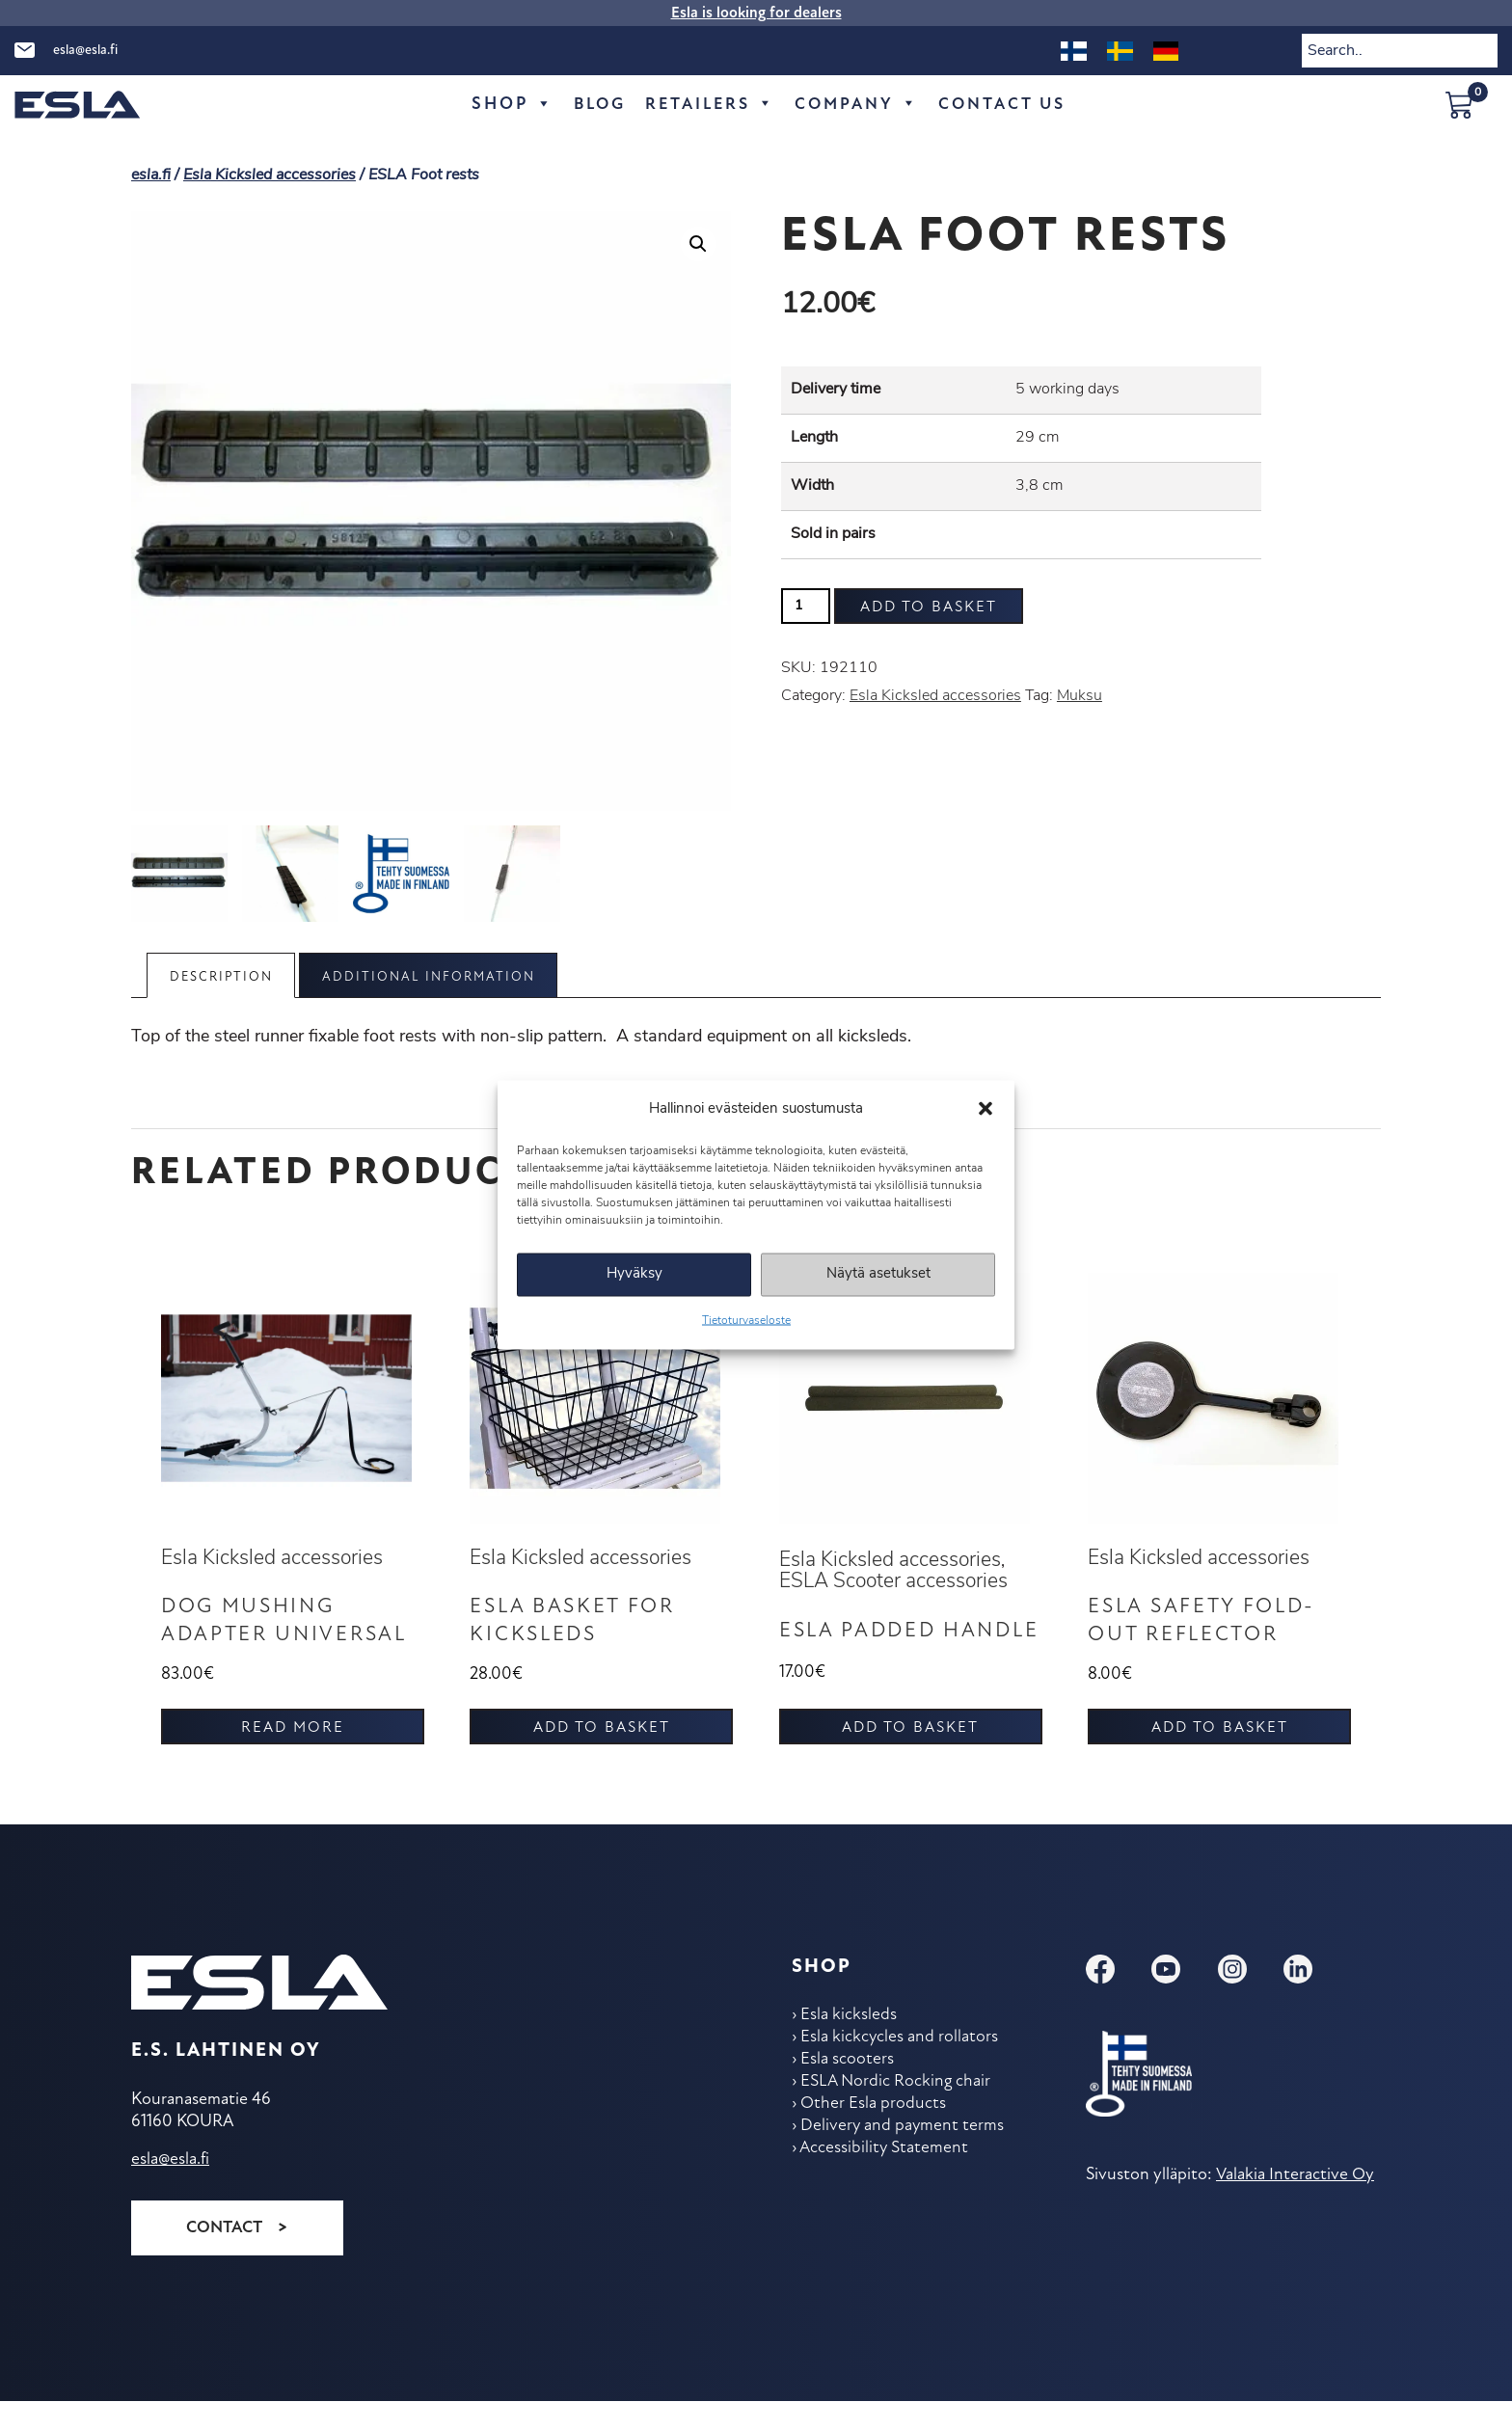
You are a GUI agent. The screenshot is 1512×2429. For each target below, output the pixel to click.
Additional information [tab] (441, 977)
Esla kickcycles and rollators (902, 2068)
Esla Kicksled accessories (269, 175)
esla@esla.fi (85, 50)
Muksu (1079, 696)
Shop (501, 105)
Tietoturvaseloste (746, 1320)
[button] (985, 1109)
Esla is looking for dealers (756, 13)
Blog (590, 104)
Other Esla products (875, 2137)
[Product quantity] (805, 606)
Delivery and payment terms (905, 2160)
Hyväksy (634, 1274)
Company (858, 105)
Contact (224, 2256)
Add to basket (928, 607)
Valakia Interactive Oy (1294, 2204)
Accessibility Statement (885, 2183)
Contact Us (1009, 104)
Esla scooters (848, 2091)
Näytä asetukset (878, 1274)
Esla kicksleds (850, 2045)
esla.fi (151, 175)
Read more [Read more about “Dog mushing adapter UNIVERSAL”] (292, 1757)
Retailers (705, 105)
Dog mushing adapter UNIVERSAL (254, 1636)
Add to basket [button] (601, 1757)
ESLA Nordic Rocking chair (898, 2114)
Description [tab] (225, 977)
